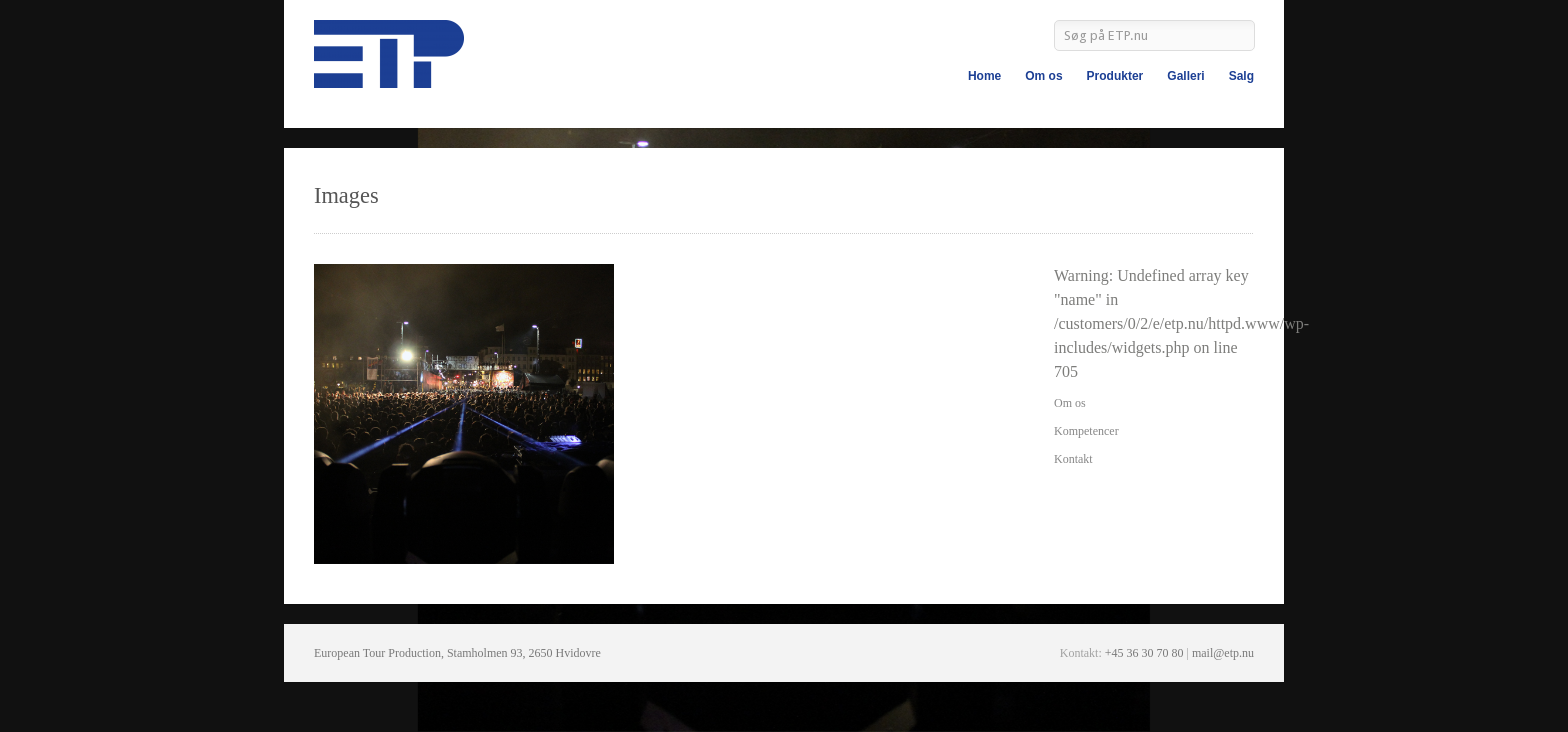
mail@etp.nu (1223, 653)
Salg (1241, 76)
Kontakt (1073, 459)
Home (984, 76)
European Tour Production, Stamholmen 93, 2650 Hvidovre (457, 653)
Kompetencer (1086, 431)
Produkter (1115, 76)
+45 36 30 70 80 (1144, 653)
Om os (1043, 76)
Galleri (1185, 76)
